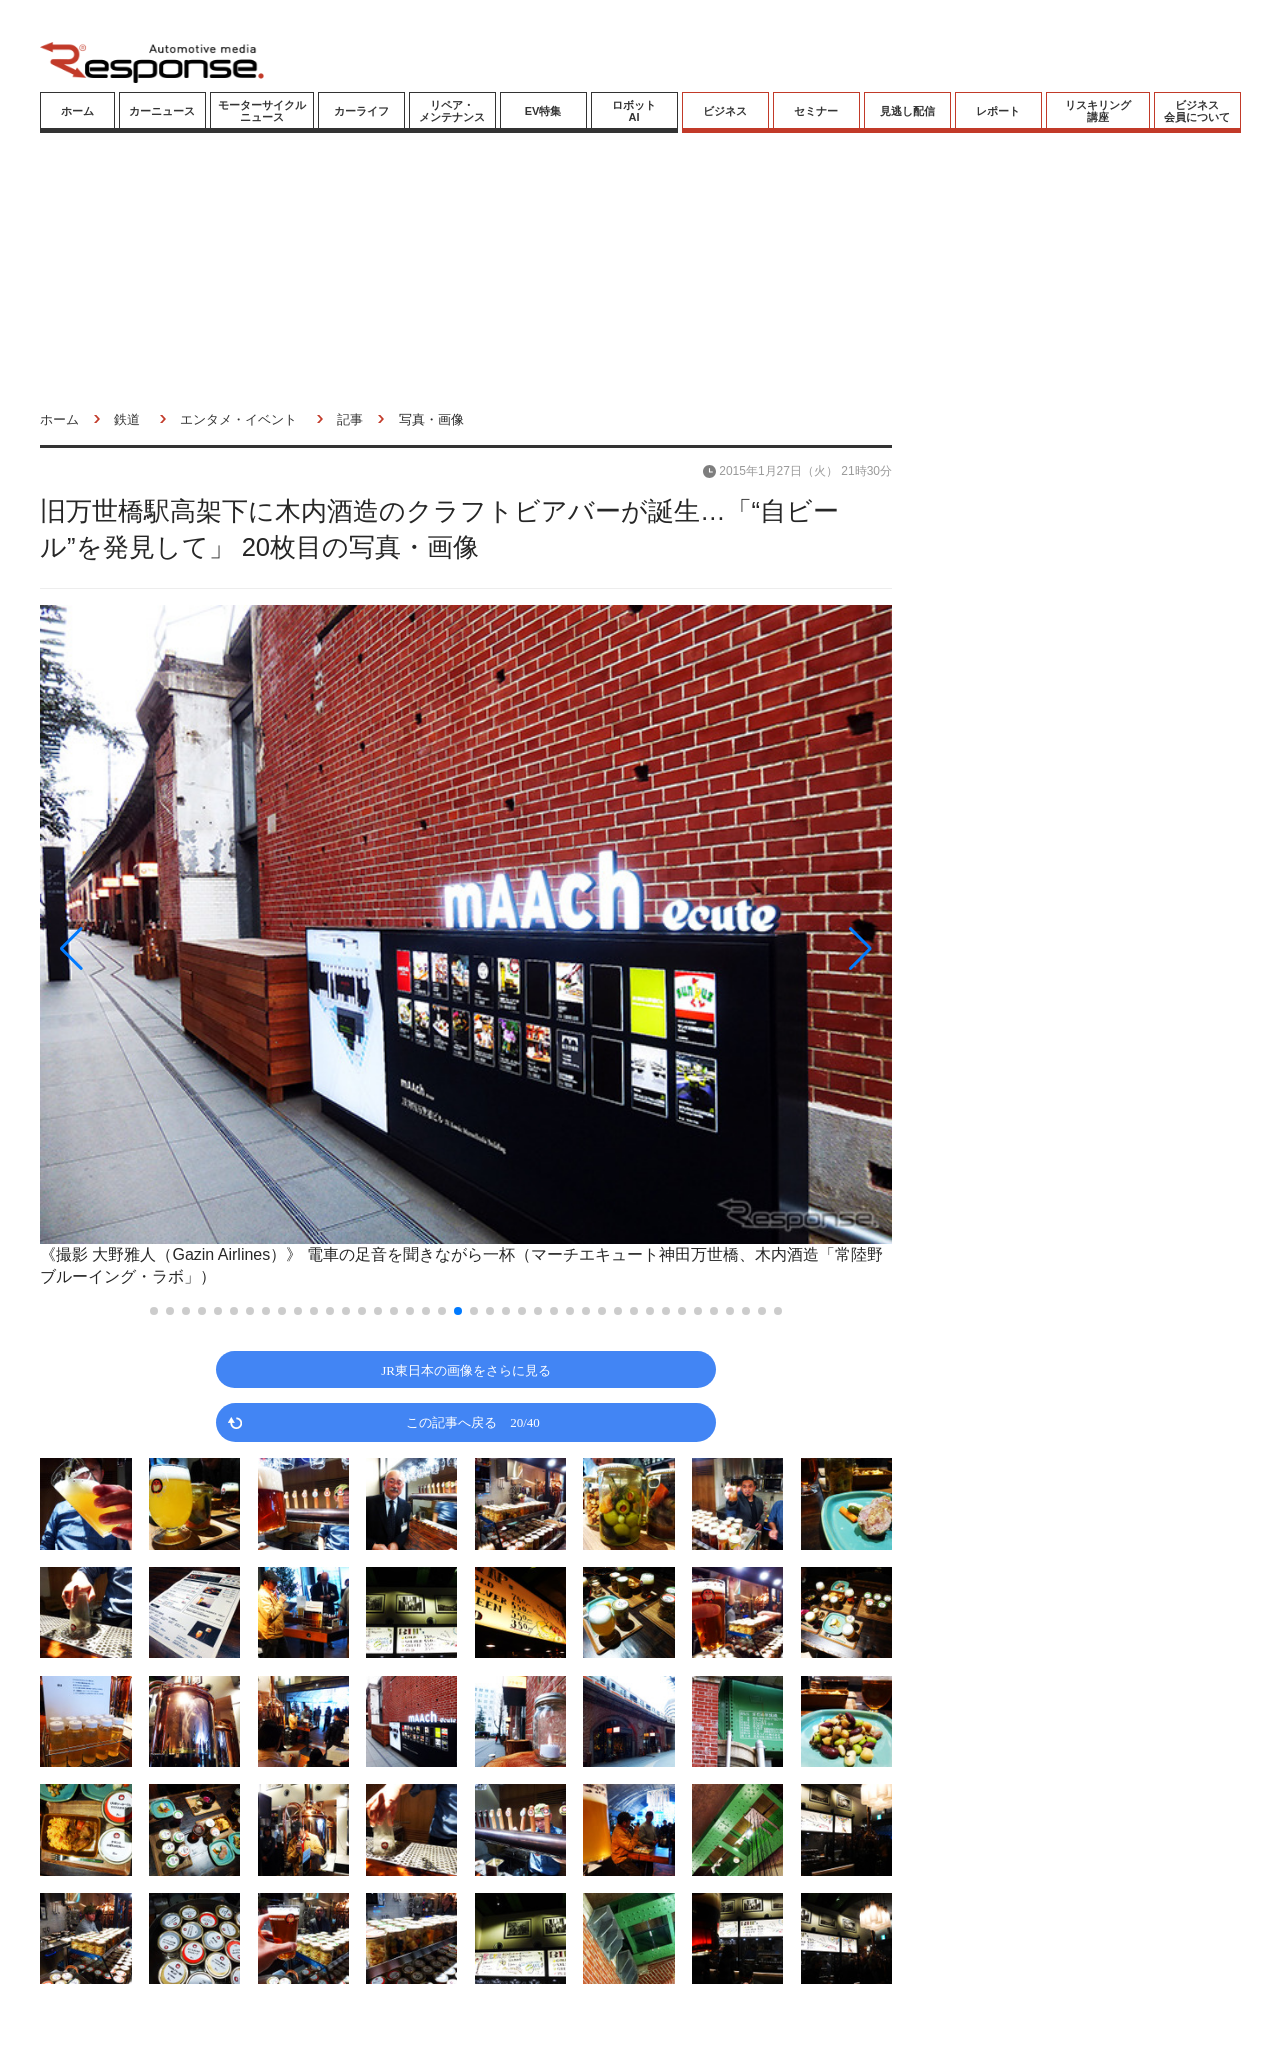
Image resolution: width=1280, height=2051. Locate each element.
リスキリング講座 (1098, 111)
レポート (998, 111)
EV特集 (543, 111)
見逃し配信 (907, 111)
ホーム (77, 111)
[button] (168, 948)
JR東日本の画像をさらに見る (466, 1369)
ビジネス (725, 111)
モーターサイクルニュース (262, 111)
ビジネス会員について (1197, 111)
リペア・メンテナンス (452, 111)
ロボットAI (634, 111)
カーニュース (162, 111)
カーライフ (361, 111)
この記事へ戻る (473, 1421)
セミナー (816, 111)
